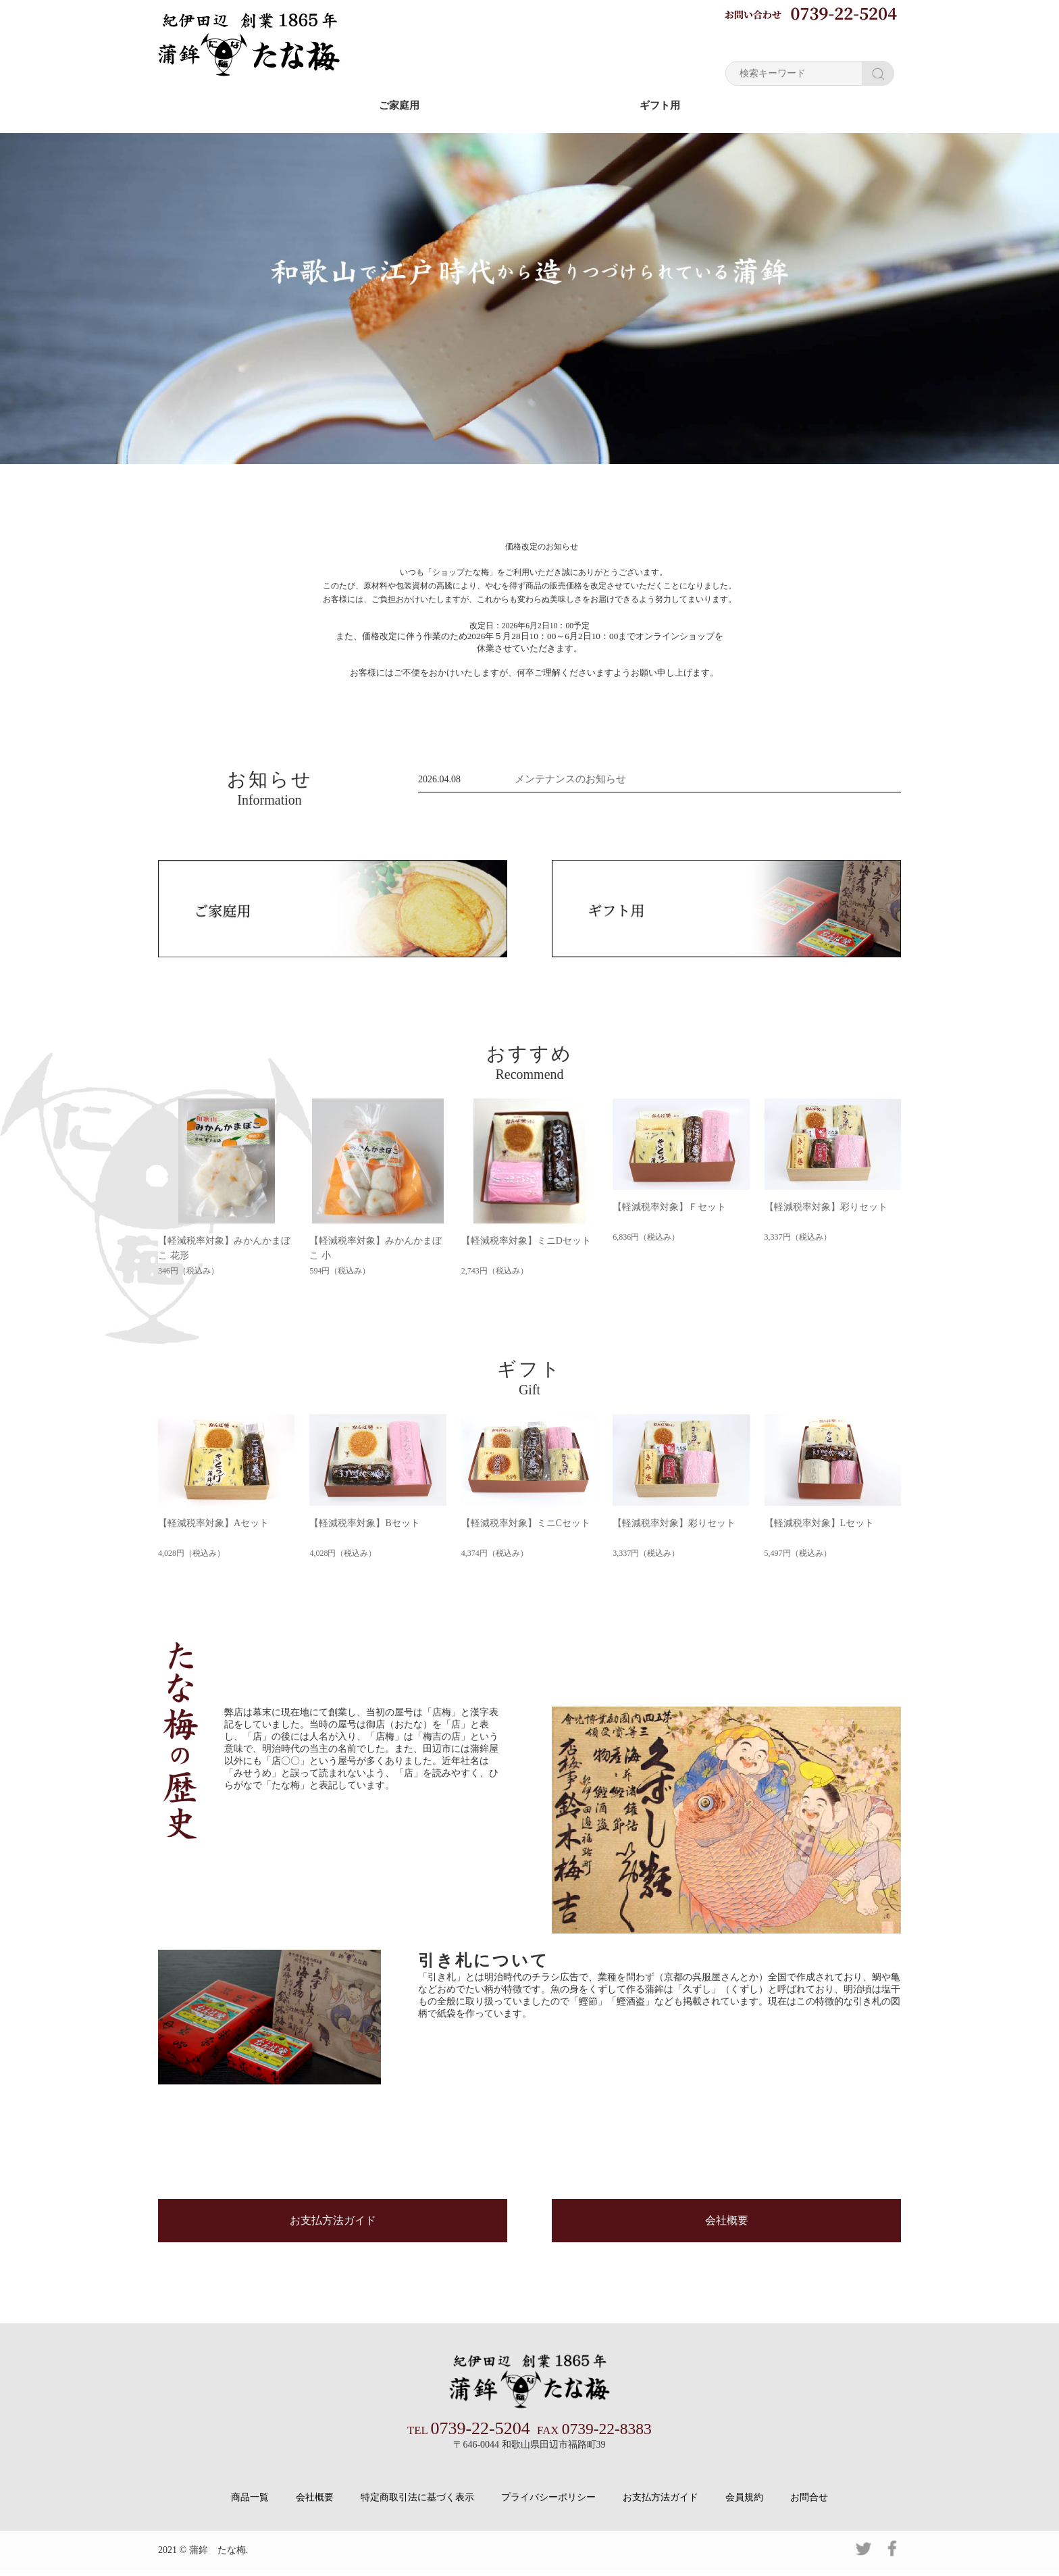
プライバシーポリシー (548, 2503)
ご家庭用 (399, 105)
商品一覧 (250, 2503)
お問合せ (809, 2503)
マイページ (752, 40)
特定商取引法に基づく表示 (417, 2503)
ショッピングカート (847, 40)
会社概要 (727, 2229)
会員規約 (744, 2503)
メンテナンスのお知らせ (567, 778)
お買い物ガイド (668, 40)
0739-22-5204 (470, 2435)
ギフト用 (660, 105)
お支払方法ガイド (333, 2229)
